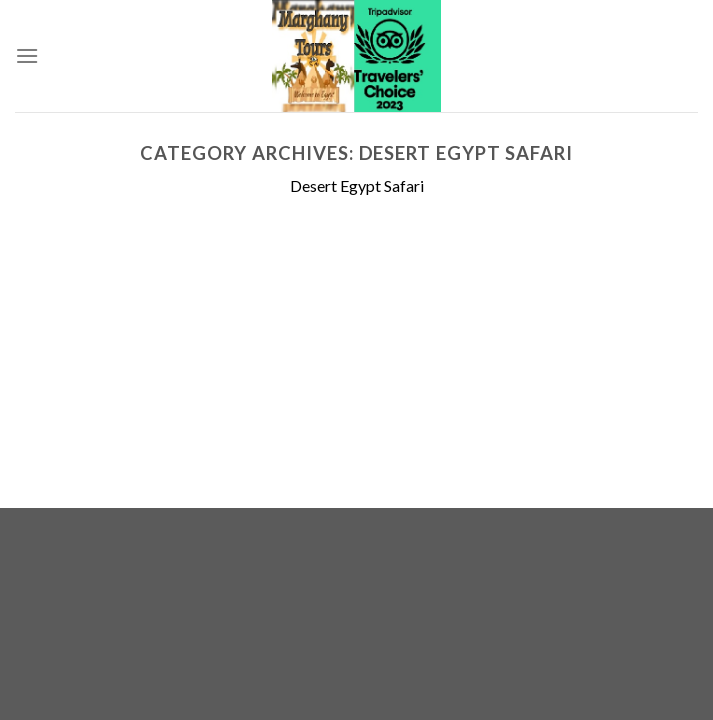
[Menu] (27, 55)
